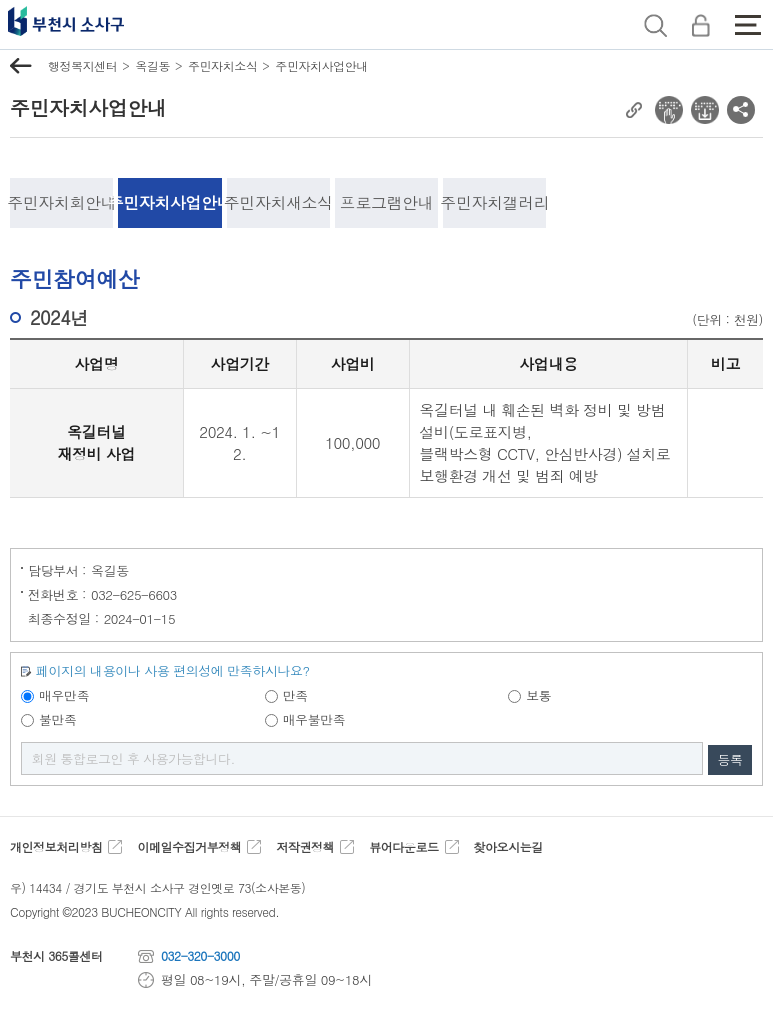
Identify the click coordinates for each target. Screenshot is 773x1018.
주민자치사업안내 (321, 65)
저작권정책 (305, 847)
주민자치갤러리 (494, 202)
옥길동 (152, 65)
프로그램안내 (386, 202)
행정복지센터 (82, 65)
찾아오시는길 (507, 847)
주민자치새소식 (278, 202)
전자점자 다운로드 (705, 110)
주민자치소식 (222, 65)
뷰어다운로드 (403, 847)
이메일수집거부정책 (189, 847)
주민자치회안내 (61, 202)
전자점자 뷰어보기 (669, 110)
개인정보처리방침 (56, 847)
